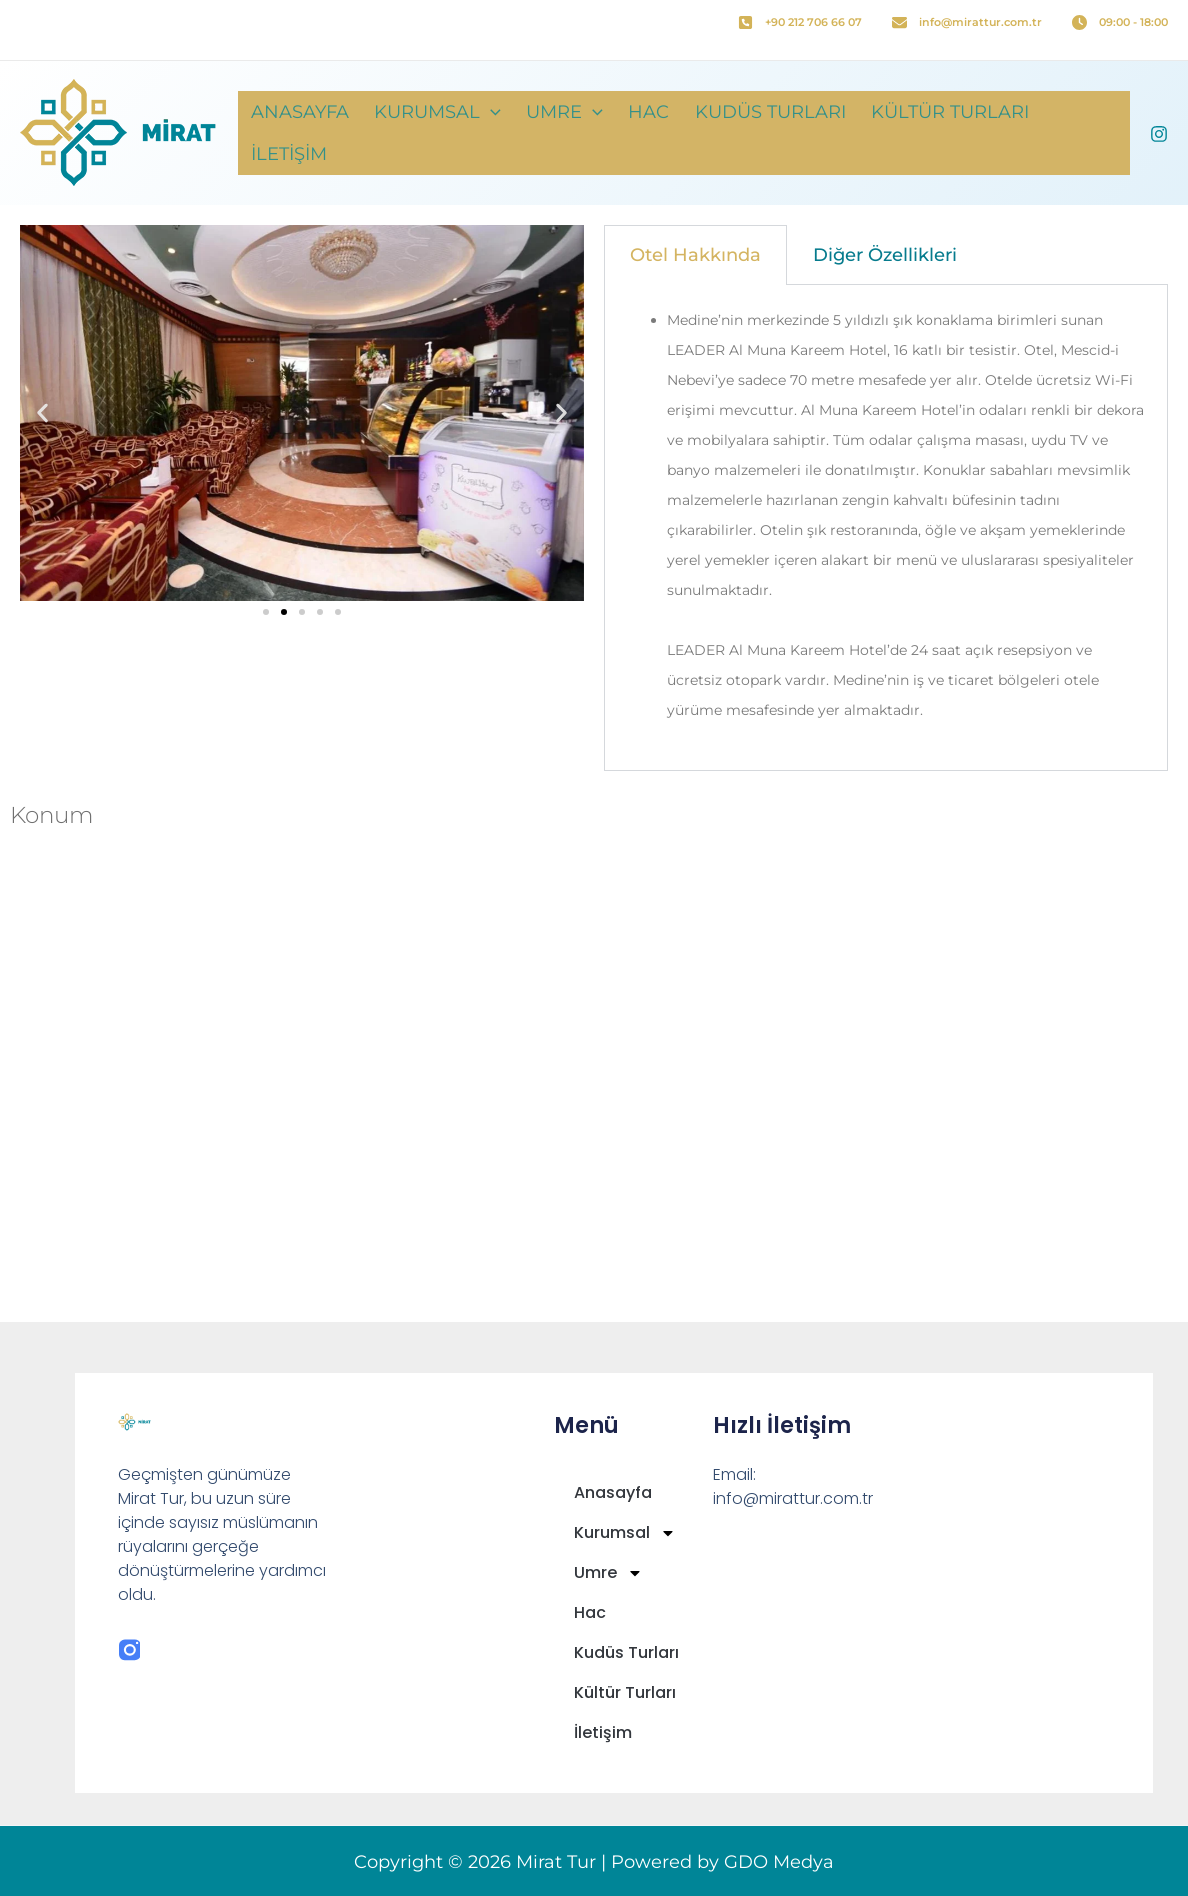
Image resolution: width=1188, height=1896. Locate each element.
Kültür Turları (948, 133)
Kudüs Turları (775, 133)
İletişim (1083, 133)
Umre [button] (584, 133)
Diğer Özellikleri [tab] (885, 255)
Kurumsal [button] (464, 133)
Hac (661, 133)
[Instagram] (1159, 134)
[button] (517, 133)
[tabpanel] (886, 528)
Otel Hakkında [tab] (695, 255)
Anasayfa (334, 133)
